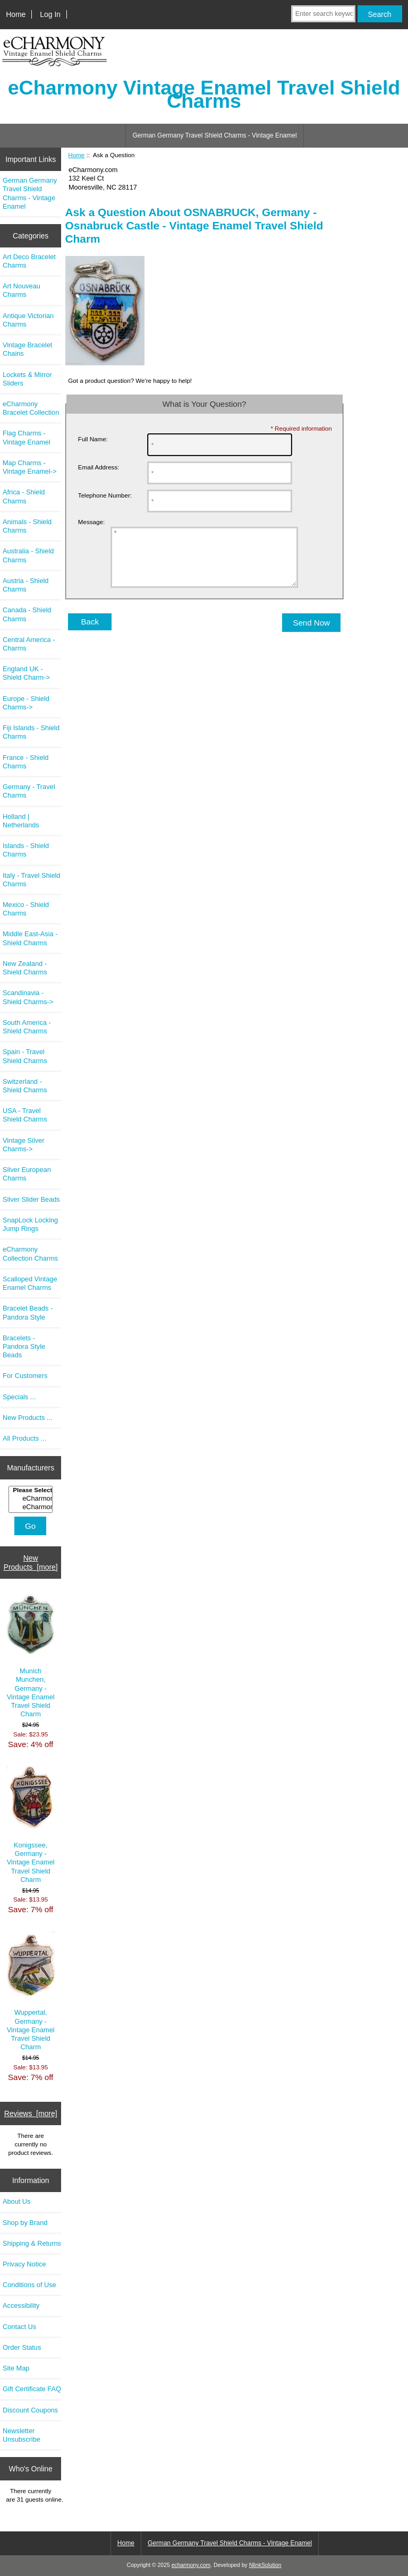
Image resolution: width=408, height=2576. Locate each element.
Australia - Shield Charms (28, 555)
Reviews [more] (30, 2113)
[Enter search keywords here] (323, 13)
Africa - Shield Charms (24, 496)
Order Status (22, 2347)
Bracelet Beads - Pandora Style (28, 1312)
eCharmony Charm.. (32, 1507)
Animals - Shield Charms (27, 526)
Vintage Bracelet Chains (27, 349)
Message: (91, 522)
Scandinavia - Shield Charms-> (28, 997)
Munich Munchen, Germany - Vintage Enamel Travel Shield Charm (30, 1655)
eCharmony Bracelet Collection (31, 408)
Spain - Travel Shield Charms (25, 1056)
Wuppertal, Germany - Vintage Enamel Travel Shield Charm (30, 1991)
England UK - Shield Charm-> (26, 673)
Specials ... (19, 1397)
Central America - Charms (29, 644)
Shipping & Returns (32, 2243)
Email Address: (98, 467)
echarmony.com (191, 2565)
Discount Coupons (30, 2410)
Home (16, 14)
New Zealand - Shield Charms (25, 968)
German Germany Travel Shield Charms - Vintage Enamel (214, 135)
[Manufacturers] (30, 1499)
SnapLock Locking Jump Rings (30, 1224)
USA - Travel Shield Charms (25, 1115)
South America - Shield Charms (27, 1027)
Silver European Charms (27, 1174)
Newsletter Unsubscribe (21, 2435)
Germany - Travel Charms (29, 791)
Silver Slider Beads (31, 1199)
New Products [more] (31, 1562)
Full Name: (93, 438)
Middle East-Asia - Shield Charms (30, 938)
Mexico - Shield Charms (26, 909)
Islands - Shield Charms (26, 850)
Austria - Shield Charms (25, 585)
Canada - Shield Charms (27, 614)
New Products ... (28, 1418)
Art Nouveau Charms (21, 290)
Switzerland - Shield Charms (25, 1085)
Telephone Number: (105, 495)
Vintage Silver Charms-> (23, 1144)
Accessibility (21, 2305)
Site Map (16, 2368)
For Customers (25, 1376)
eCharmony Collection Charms (30, 1253)
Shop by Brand (25, 2223)
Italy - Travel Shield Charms (31, 879)
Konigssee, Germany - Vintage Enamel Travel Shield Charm (30, 1825)
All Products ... (24, 1438)
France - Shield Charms (25, 762)
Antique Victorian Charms (28, 320)
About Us (16, 2201)
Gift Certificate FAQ (32, 2389)
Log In (50, 14)
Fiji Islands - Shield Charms (31, 732)
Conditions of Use (29, 2285)
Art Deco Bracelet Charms (29, 261)
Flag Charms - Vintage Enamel (26, 437)
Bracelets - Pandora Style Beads (24, 1346)
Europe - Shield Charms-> (26, 703)
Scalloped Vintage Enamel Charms (30, 1283)
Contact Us (19, 2327)
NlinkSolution (265, 2565)
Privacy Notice (24, 2264)
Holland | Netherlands (21, 820)
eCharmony (32, 1498)
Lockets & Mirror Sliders (27, 379)
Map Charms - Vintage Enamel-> (29, 467)
